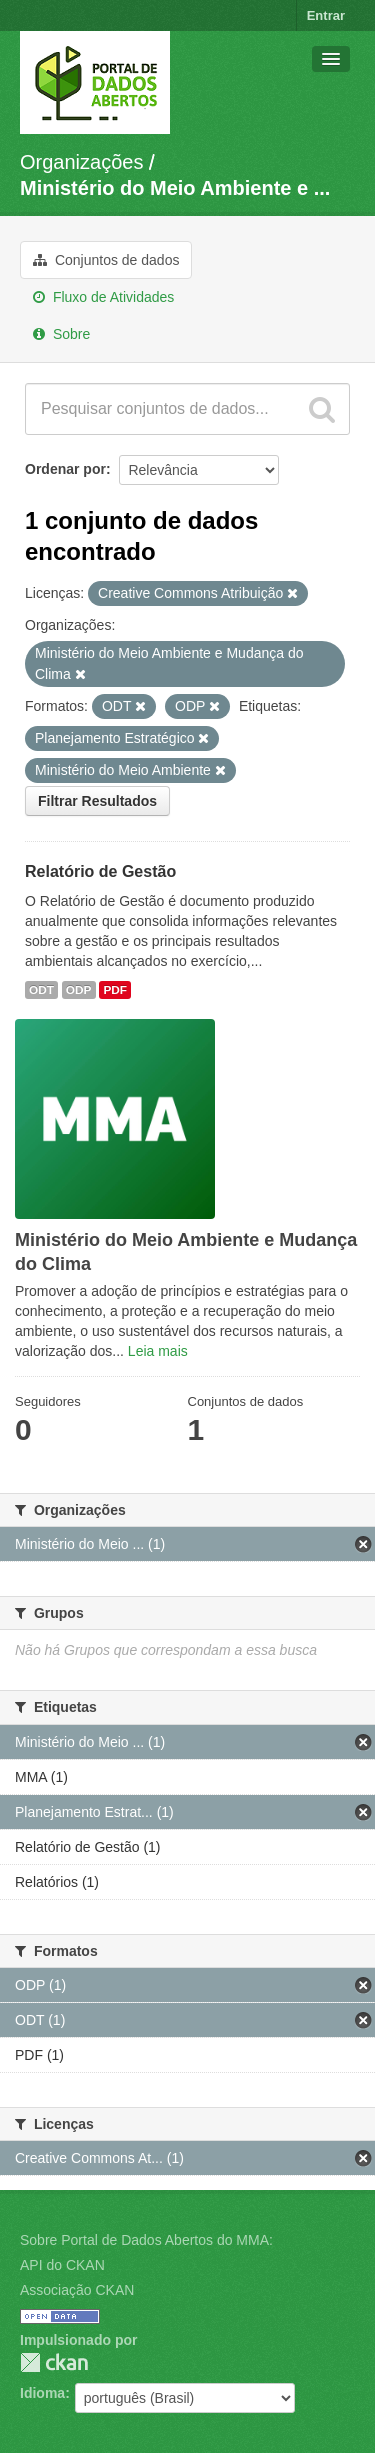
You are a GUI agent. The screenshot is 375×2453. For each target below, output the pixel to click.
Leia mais (158, 1351)
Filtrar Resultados (97, 801)
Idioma (42, 2393)
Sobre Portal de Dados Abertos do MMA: (146, 2240)
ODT (41, 990)
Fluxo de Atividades (103, 297)
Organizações (81, 162)
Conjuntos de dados (106, 260)
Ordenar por (65, 469)
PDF (115, 990)
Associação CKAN (77, 2290)
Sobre (61, 334)
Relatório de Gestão (100, 871)
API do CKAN (62, 2265)
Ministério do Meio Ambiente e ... (175, 188)
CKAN (54, 2362)
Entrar (326, 15)
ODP (79, 990)
